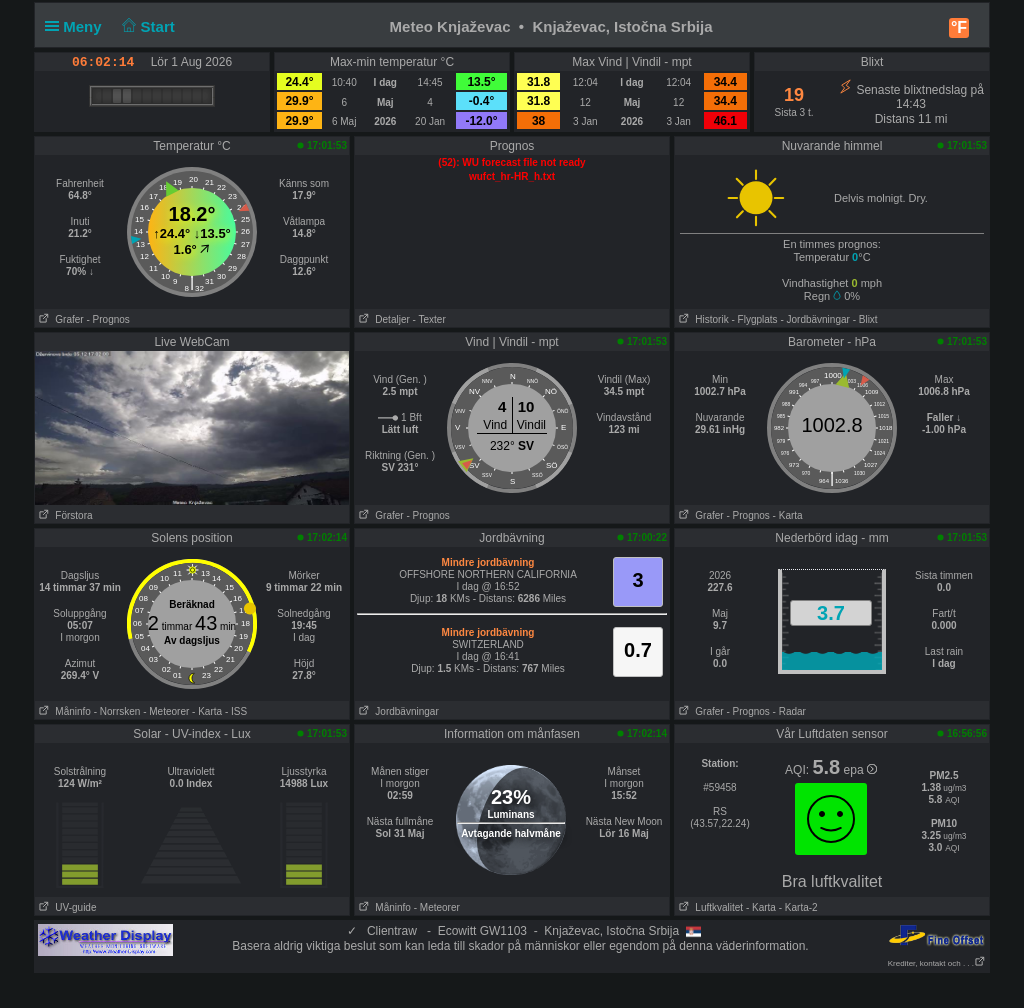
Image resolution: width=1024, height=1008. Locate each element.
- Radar (789, 711)
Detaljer (382, 319)
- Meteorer (166, 711)
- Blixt (865, 319)
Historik (702, 319)
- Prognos (107, 319)
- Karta (788, 515)
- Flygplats (754, 319)
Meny (77, 26)
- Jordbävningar (814, 319)
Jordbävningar (397, 711)
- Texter (429, 319)
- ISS (236, 711)
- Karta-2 (797, 907)
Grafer (59, 319)
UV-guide (65, 907)
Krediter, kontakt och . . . (937, 963)
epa (860, 770)
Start (146, 26)
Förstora (64, 515)
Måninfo (63, 711)
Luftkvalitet (709, 907)
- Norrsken (117, 711)
